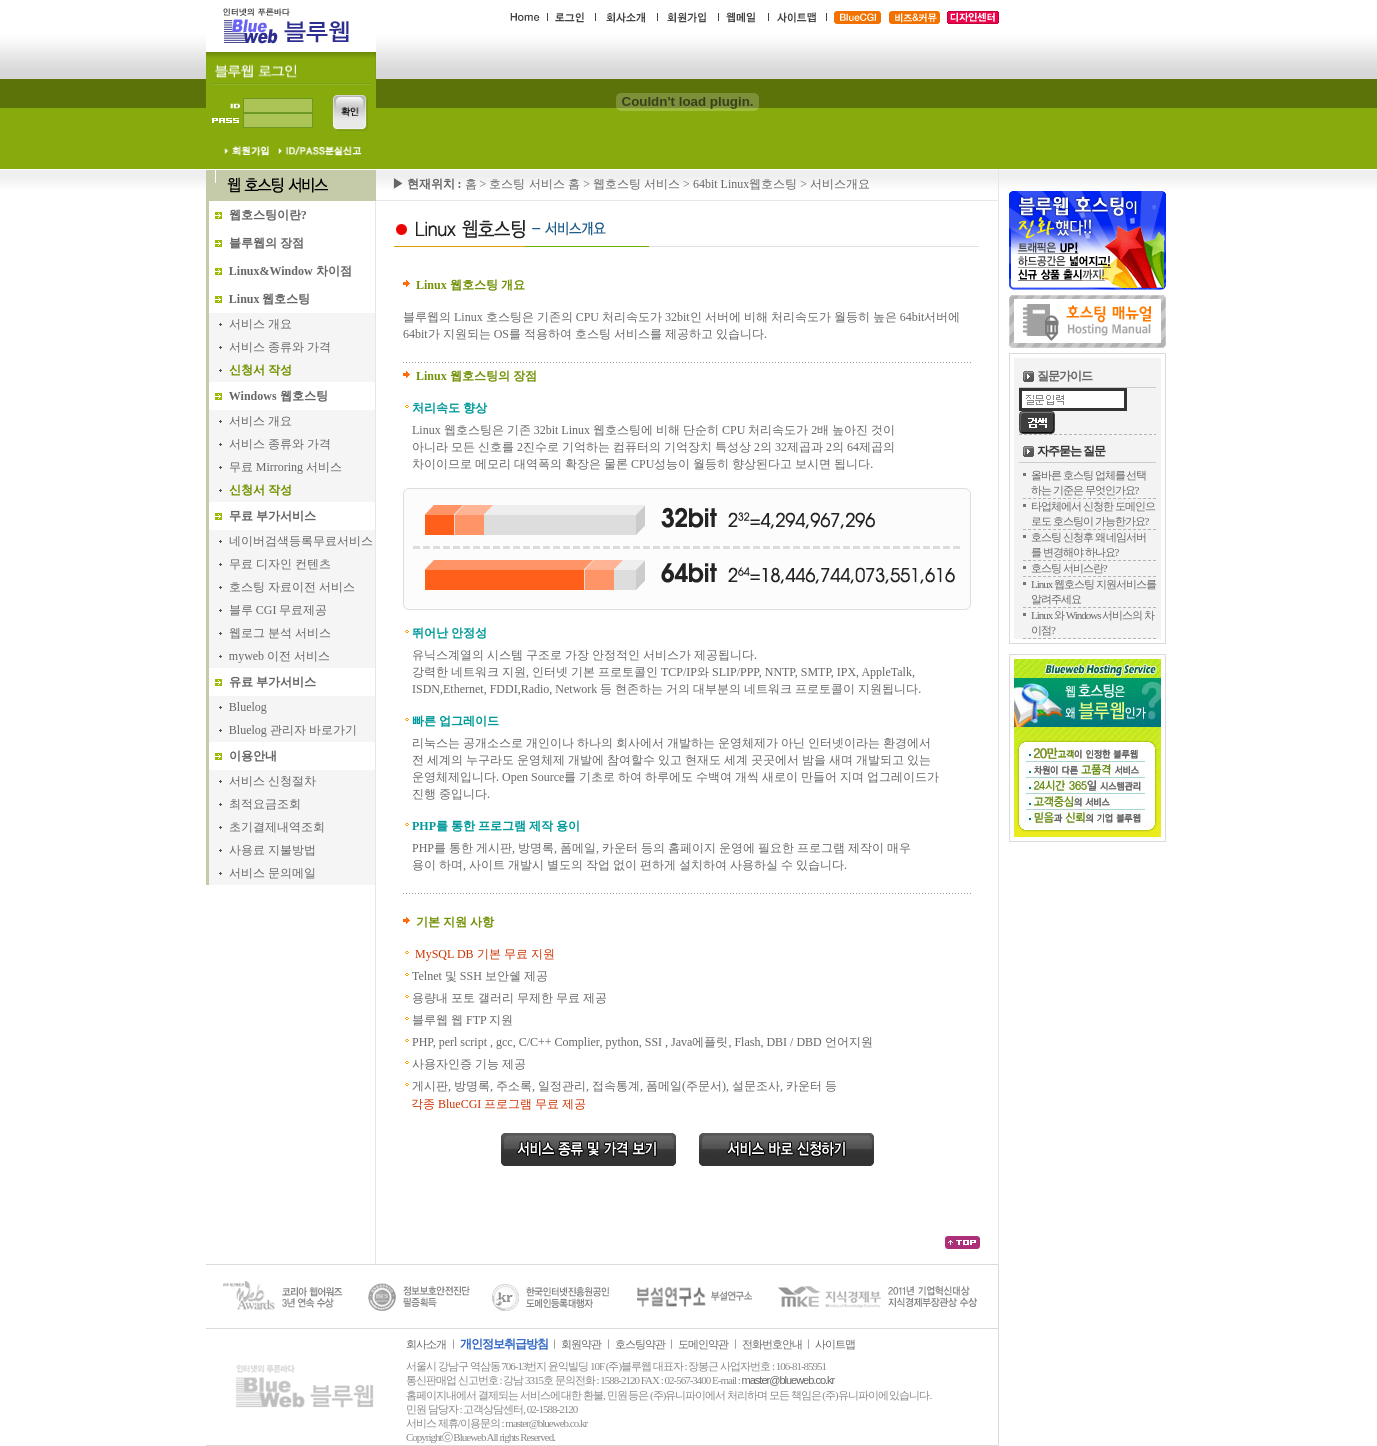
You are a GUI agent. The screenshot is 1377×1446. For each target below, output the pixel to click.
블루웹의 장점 (266, 243)
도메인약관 (703, 1344)
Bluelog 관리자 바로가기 (293, 730)
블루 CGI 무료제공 (278, 610)
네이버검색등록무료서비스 (301, 541)
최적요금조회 (265, 804)
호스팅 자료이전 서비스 (292, 587)
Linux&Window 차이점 (290, 271)
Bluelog (248, 707)
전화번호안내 (772, 1344)
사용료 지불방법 (272, 850)
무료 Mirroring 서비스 (285, 467)
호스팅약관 (640, 1344)
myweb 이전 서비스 (279, 656)
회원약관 (581, 1344)
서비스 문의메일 (272, 873)
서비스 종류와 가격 (280, 347)
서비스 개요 (260, 324)
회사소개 (426, 1344)
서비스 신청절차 (272, 781)
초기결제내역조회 (277, 827)
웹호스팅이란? (268, 215)
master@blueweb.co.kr (788, 1380)
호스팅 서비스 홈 (536, 184)
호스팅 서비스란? (1069, 568)
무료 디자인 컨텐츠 (280, 564)
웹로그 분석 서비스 (280, 633)
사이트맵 (835, 1344)
